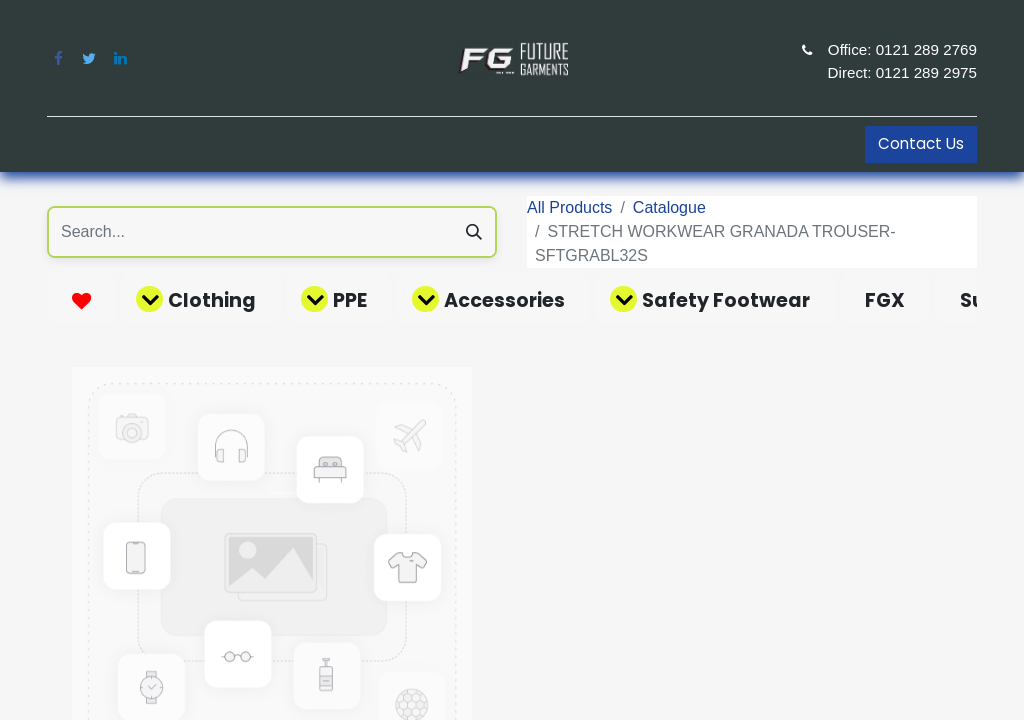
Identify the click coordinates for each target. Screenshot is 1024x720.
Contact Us (921, 143)
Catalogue (669, 207)
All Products (569, 207)
